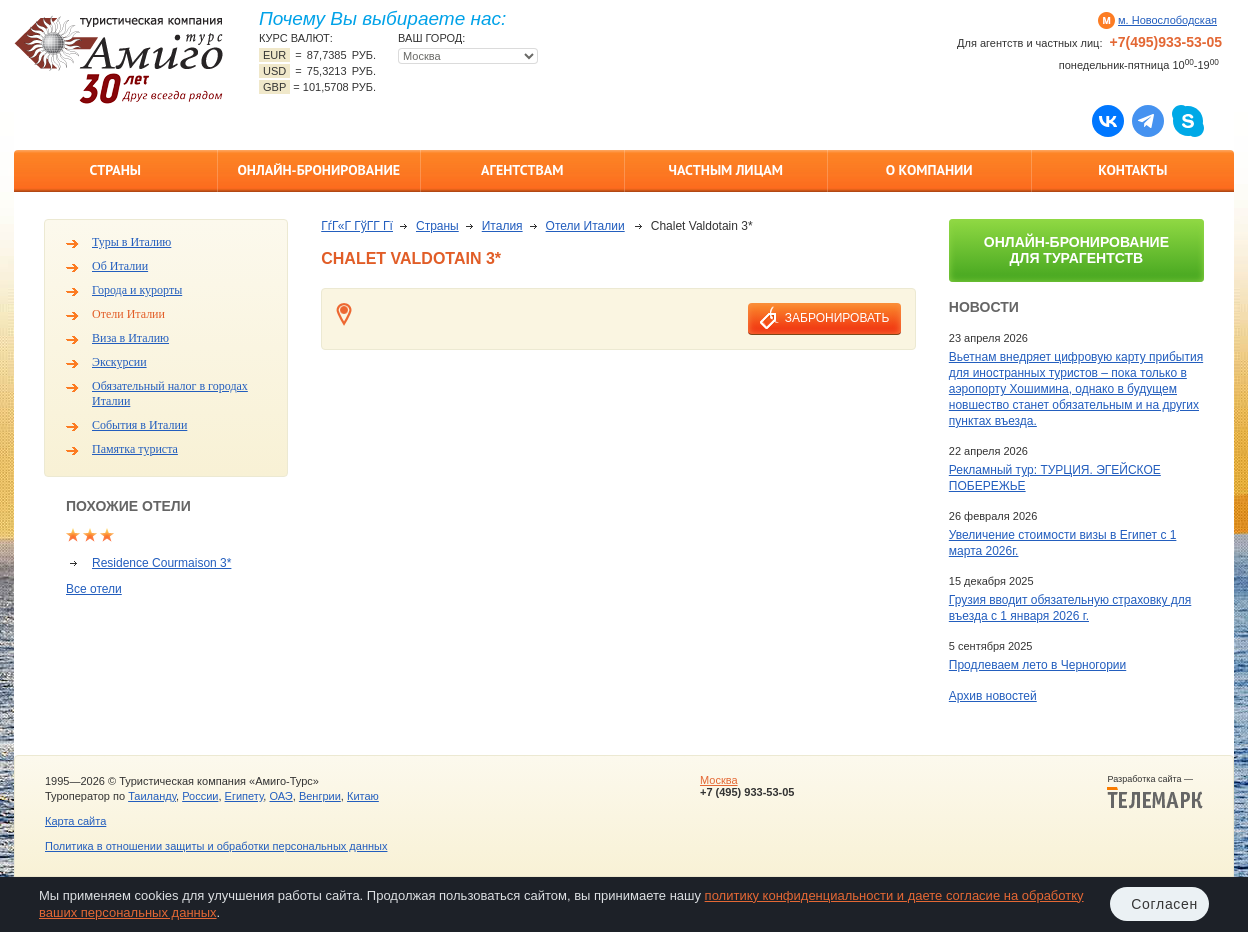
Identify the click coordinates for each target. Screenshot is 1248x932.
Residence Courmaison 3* (161, 563)
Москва (719, 780)
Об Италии (120, 266)
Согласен (1164, 904)
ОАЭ (280, 796)
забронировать (837, 318)
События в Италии (139, 425)
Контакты (1132, 170)
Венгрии (320, 796)
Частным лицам (726, 170)
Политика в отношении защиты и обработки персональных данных (216, 846)
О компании (929, 170)
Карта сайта (75, 821)
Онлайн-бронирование (318, 170)
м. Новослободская (1167, 20)
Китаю (363, 796)
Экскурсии (119, 362)
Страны (115, 170)
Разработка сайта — (1155, 792)
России (200, 796)
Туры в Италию (131, 242)
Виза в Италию (130, 338)
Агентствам (522, 170)
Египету (244, 796)
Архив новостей (993, 696)
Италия (502, 226)
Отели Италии (128, 314)
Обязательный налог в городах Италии (170, 393)
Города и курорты (137, 290)
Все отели (94, 589)
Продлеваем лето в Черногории (1037, 665)
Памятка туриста (135, 449)
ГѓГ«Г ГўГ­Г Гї (357, 226)
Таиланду (152, 796)
